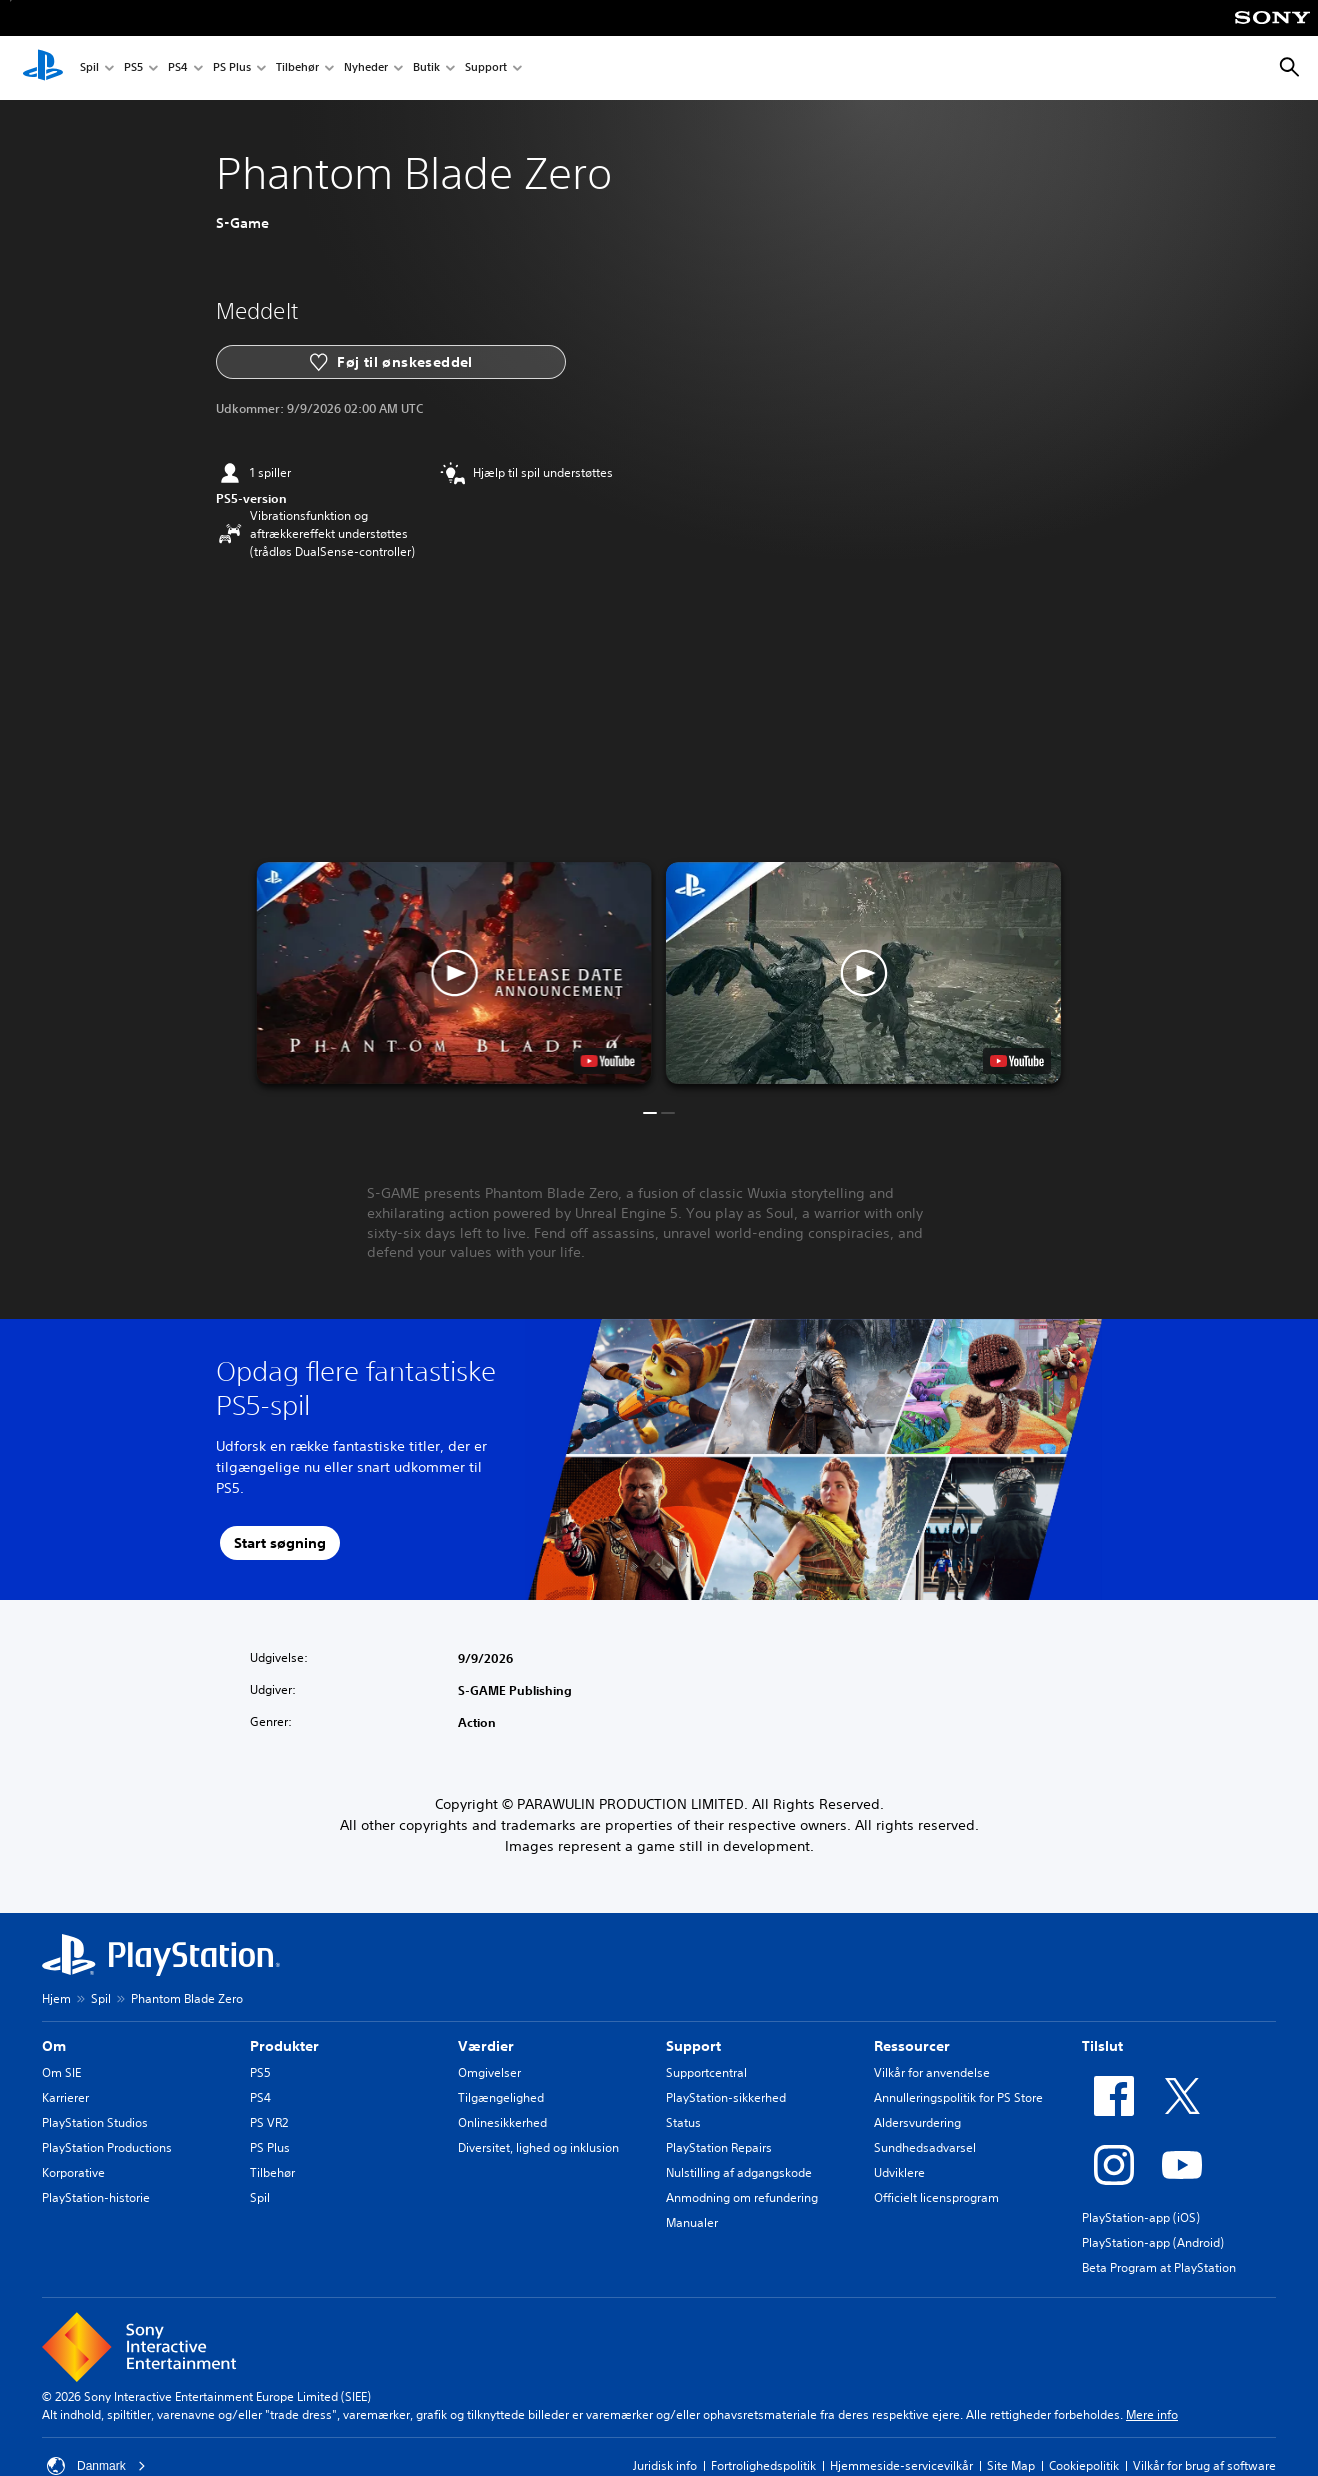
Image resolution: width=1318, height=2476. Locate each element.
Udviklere (899, 2172)
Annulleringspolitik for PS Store (958, 2097)
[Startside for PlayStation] (43, 68)
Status (683, 2122)
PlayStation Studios (95, 2122)
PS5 (133, 68)
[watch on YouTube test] (608, 1061)
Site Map (1011, 2465)
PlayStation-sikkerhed (726, 2097)
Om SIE (61, 2072)
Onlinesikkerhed (502, 2122)
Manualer (692, 2222)
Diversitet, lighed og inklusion (538, 2147)
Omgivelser (489, 2072)
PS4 (178, 68)
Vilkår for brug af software (1204, 2465)
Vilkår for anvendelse (932, 2072)
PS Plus (232, 68)
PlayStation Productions (107, 2147)
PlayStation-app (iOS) (1141, 2217)
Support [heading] (693, 2046)
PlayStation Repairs (719, 2147)
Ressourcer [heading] (912, 2046)
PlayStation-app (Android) (1153, 2242)
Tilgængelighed (501, 2097)
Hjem (56, 1998)
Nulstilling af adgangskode (739, 2172)
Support (486, 68)
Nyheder (366, 68)
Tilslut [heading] (1102, 2046)
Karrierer (65, 2097)
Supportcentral (706, 2072)
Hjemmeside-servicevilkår (901, 2465)
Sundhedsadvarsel (925, 2147)
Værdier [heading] (486, 2046)
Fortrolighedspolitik (763, 2465)
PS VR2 (269, 2122)
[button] (454, 973)
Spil (89, 68)
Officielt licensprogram (936, 2197)
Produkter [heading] (284, 2046)
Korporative (73, 2172)
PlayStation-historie (96, 2197)
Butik (426, 68)
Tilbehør (297, 68)
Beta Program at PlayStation (1159, 2267)
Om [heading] (54, 2046)
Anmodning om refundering (742, 2197)
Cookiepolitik (1084, 2465)
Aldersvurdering (917, 2122)
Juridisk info (665, 2465)
